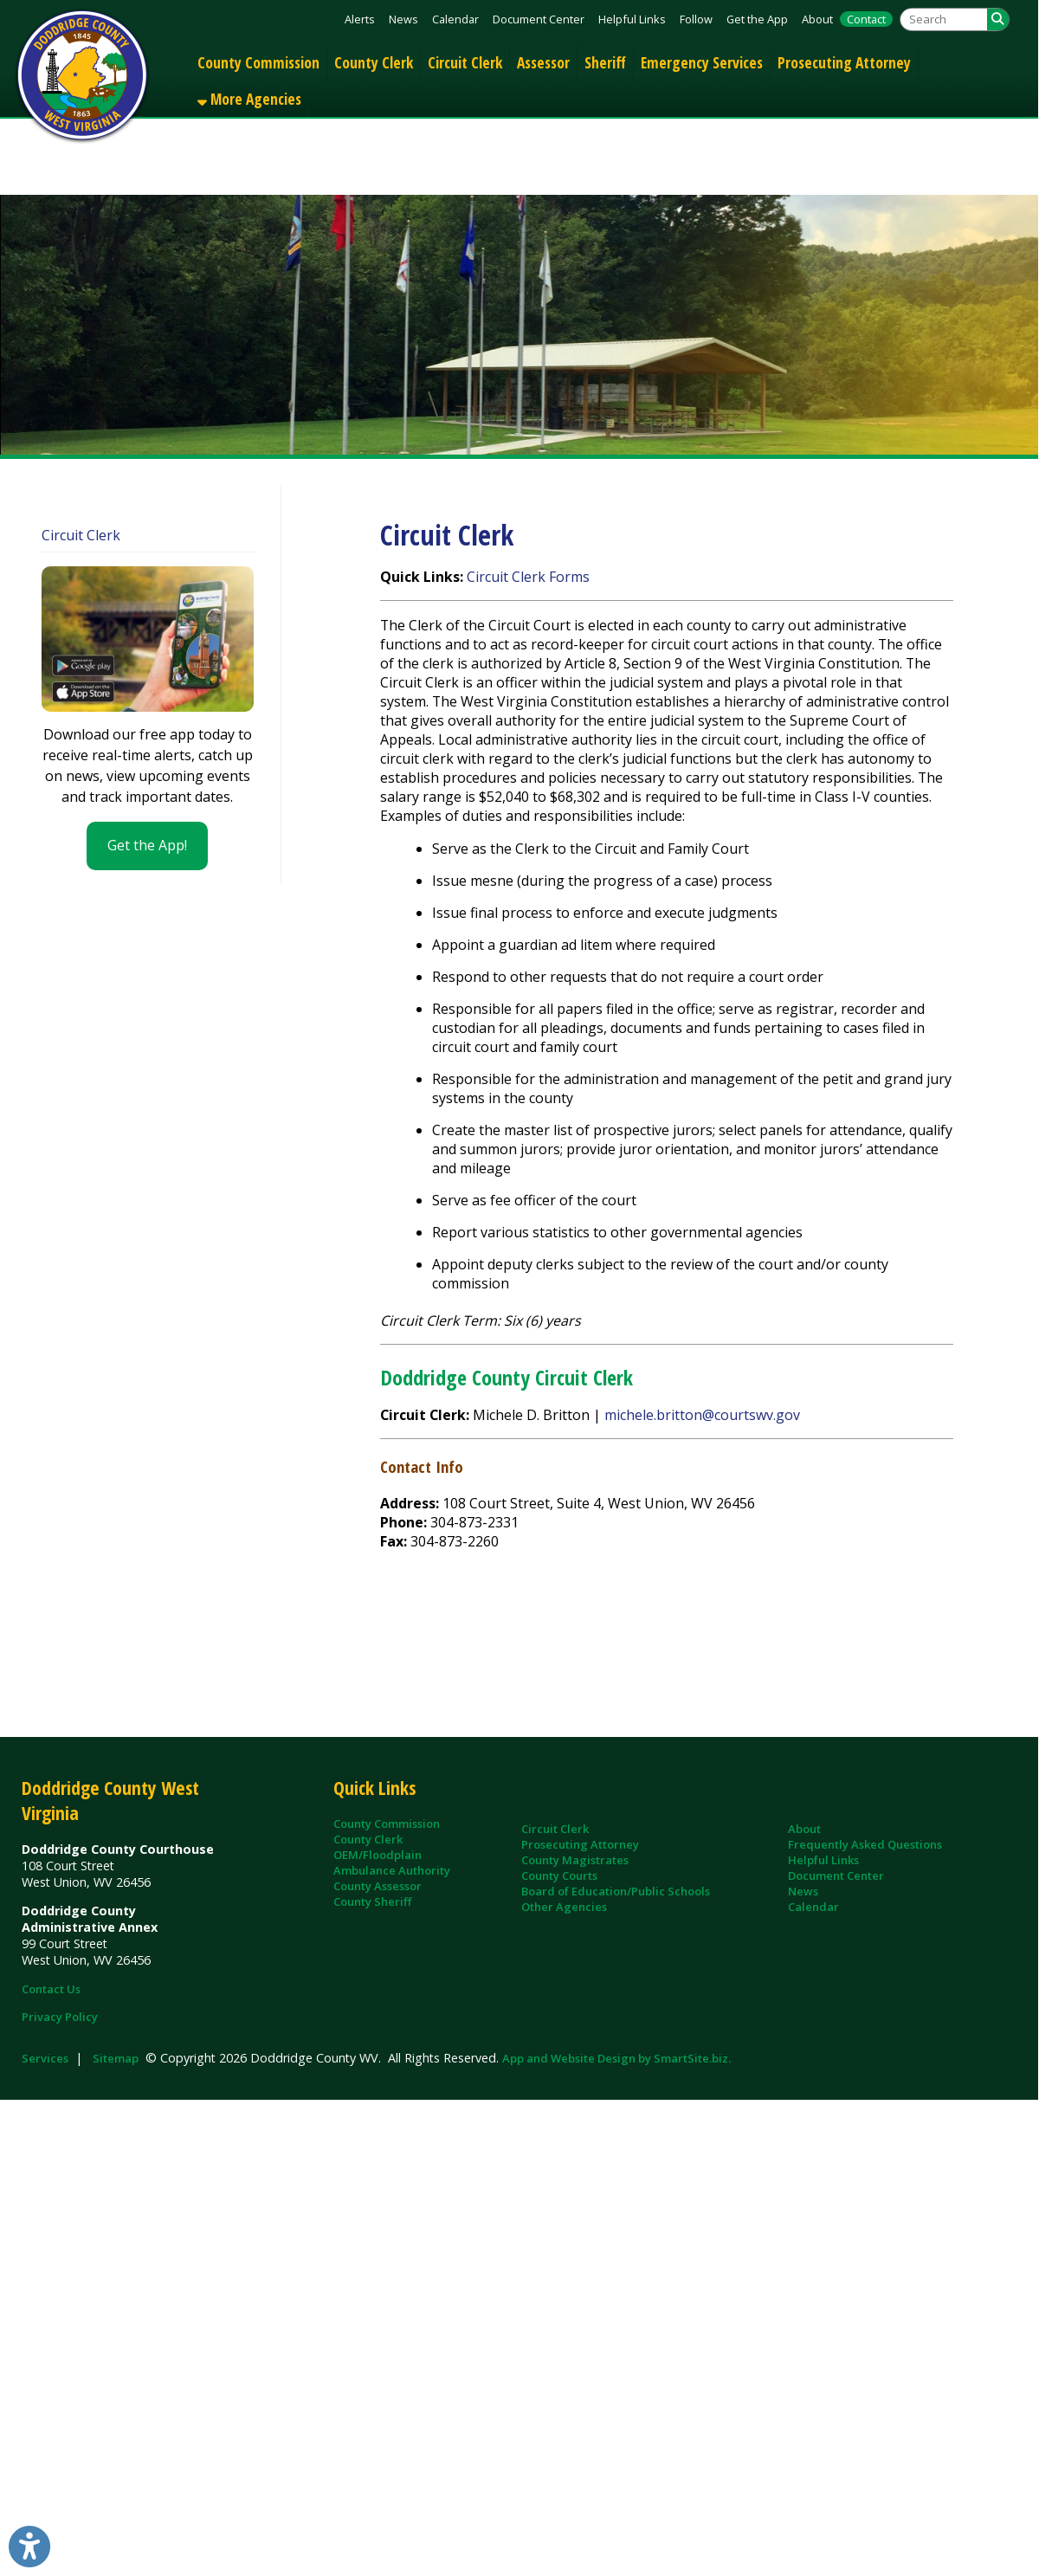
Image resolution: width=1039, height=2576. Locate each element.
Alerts (360, 19)
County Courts (559, 1875)
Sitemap (116, 2058)
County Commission (258, 62)
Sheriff (605, 62)
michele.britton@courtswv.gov (702, 1414)
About (817, 19)
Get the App (757, 19)
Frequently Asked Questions (865, 1844)
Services (45, 2058)
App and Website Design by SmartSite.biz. (616, 2058)
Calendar (455, 19)
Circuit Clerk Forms (528, 576)
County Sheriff (372, 1901)
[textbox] (943, 19)
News (403, 19)
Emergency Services (702, 62)
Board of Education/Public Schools (615, 1891)
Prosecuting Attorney (844, 62)
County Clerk (373, 62)
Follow (696, 19)
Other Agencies (564, 1906)
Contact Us (51, 1989)
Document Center (538, 19)
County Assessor (377, 1886)
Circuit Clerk (465, 62)
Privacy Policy (60, 2016)
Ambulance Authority (391, 1870)
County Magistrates (575, 1860)
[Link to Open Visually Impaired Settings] (29, 2546)
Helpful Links (632, 19)
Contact (866, 19)
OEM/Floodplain (377, 1855)
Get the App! (147, 845)
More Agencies (249, 98)
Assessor (543, 62)
